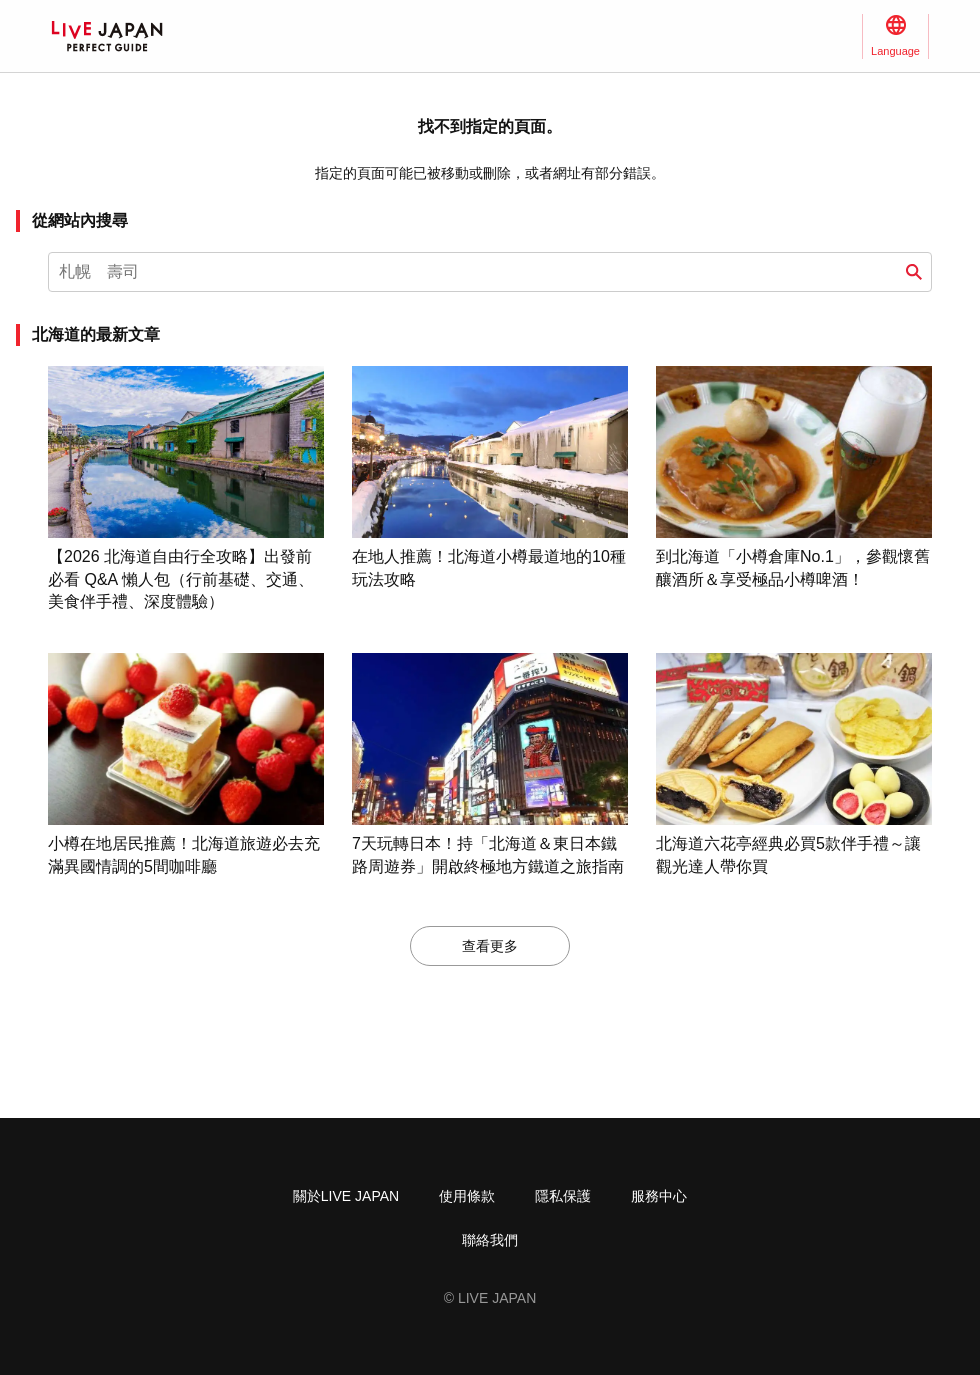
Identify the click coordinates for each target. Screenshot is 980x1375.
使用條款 (467, 1196)
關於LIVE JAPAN (346, 1196)
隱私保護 (563, 1196)
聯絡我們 (490, 1240)
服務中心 (659, 1196)
